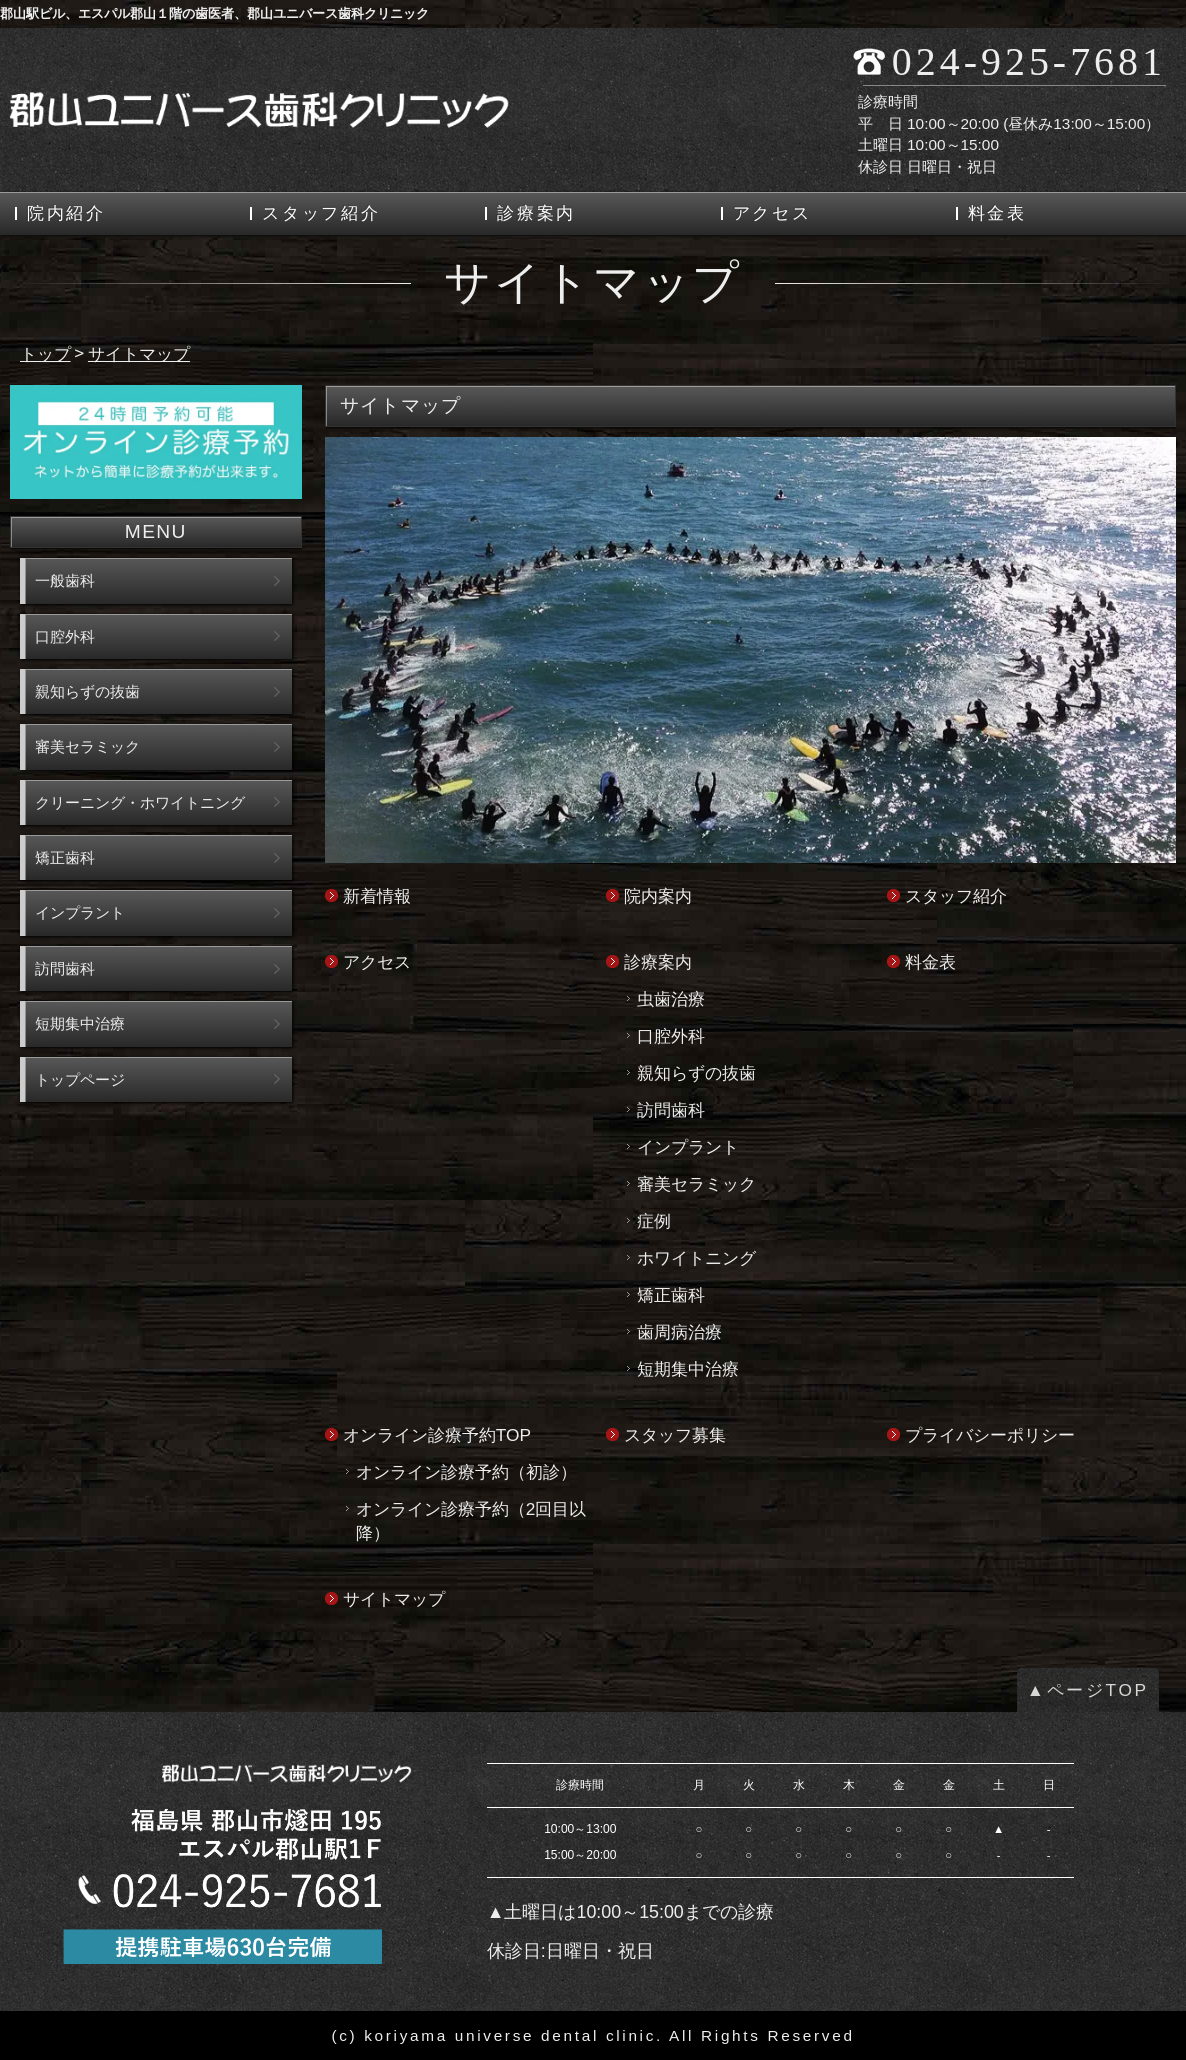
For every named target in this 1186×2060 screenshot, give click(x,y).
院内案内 (658, 896)
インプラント (688, 1147)
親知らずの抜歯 (696, 1073)
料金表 (997, 213)
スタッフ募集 (675, 1435)
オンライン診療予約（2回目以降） (471, 1521)
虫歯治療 (671, 999)
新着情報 (377, 896)
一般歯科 (65, 580)
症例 (654, 1221)
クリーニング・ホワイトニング (140, 802)
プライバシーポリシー (990, 1435)
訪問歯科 (671, 1110)
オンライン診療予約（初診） (466, 1472)
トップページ (80, 1079)
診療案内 (536, 213)
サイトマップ (394, 1599)
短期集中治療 (688, 1369)
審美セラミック (696, 1184)
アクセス (772, 213)
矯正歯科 (671, 1295)
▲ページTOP (1088, 1690)
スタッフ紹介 (321, 213)
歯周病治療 (679, 1332)
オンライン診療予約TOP (437, 1435)
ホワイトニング (696, 1258)
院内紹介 (66, 213)
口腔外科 (671, 1036)
